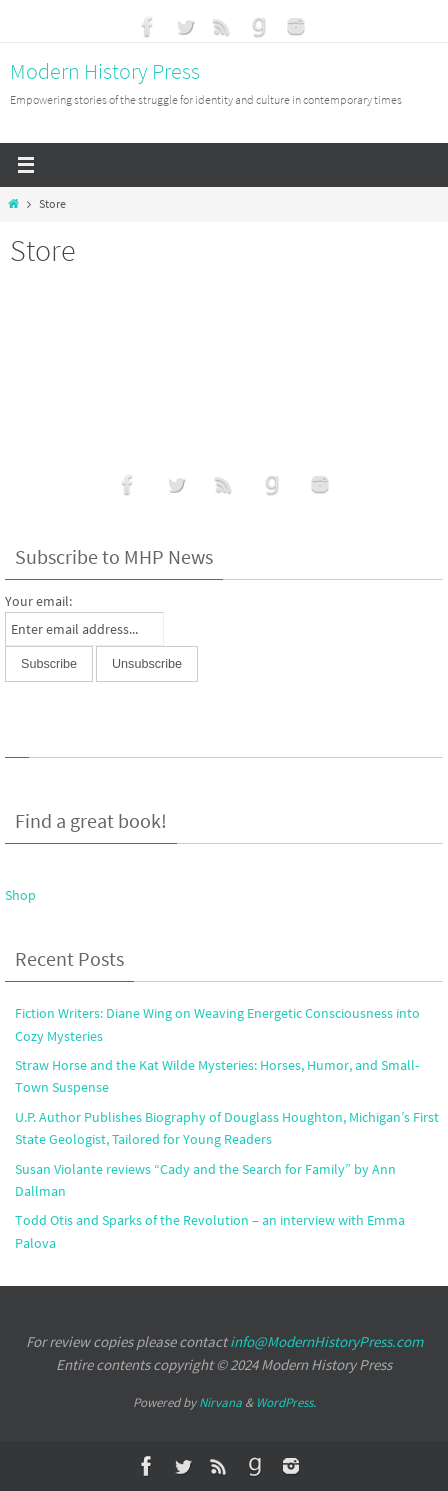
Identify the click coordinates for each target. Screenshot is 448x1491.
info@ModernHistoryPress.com (326, 1341)
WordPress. (286, 1402)
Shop (20, 895)
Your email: (38, 601)
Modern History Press (105, 71)
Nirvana (220, 1402)
